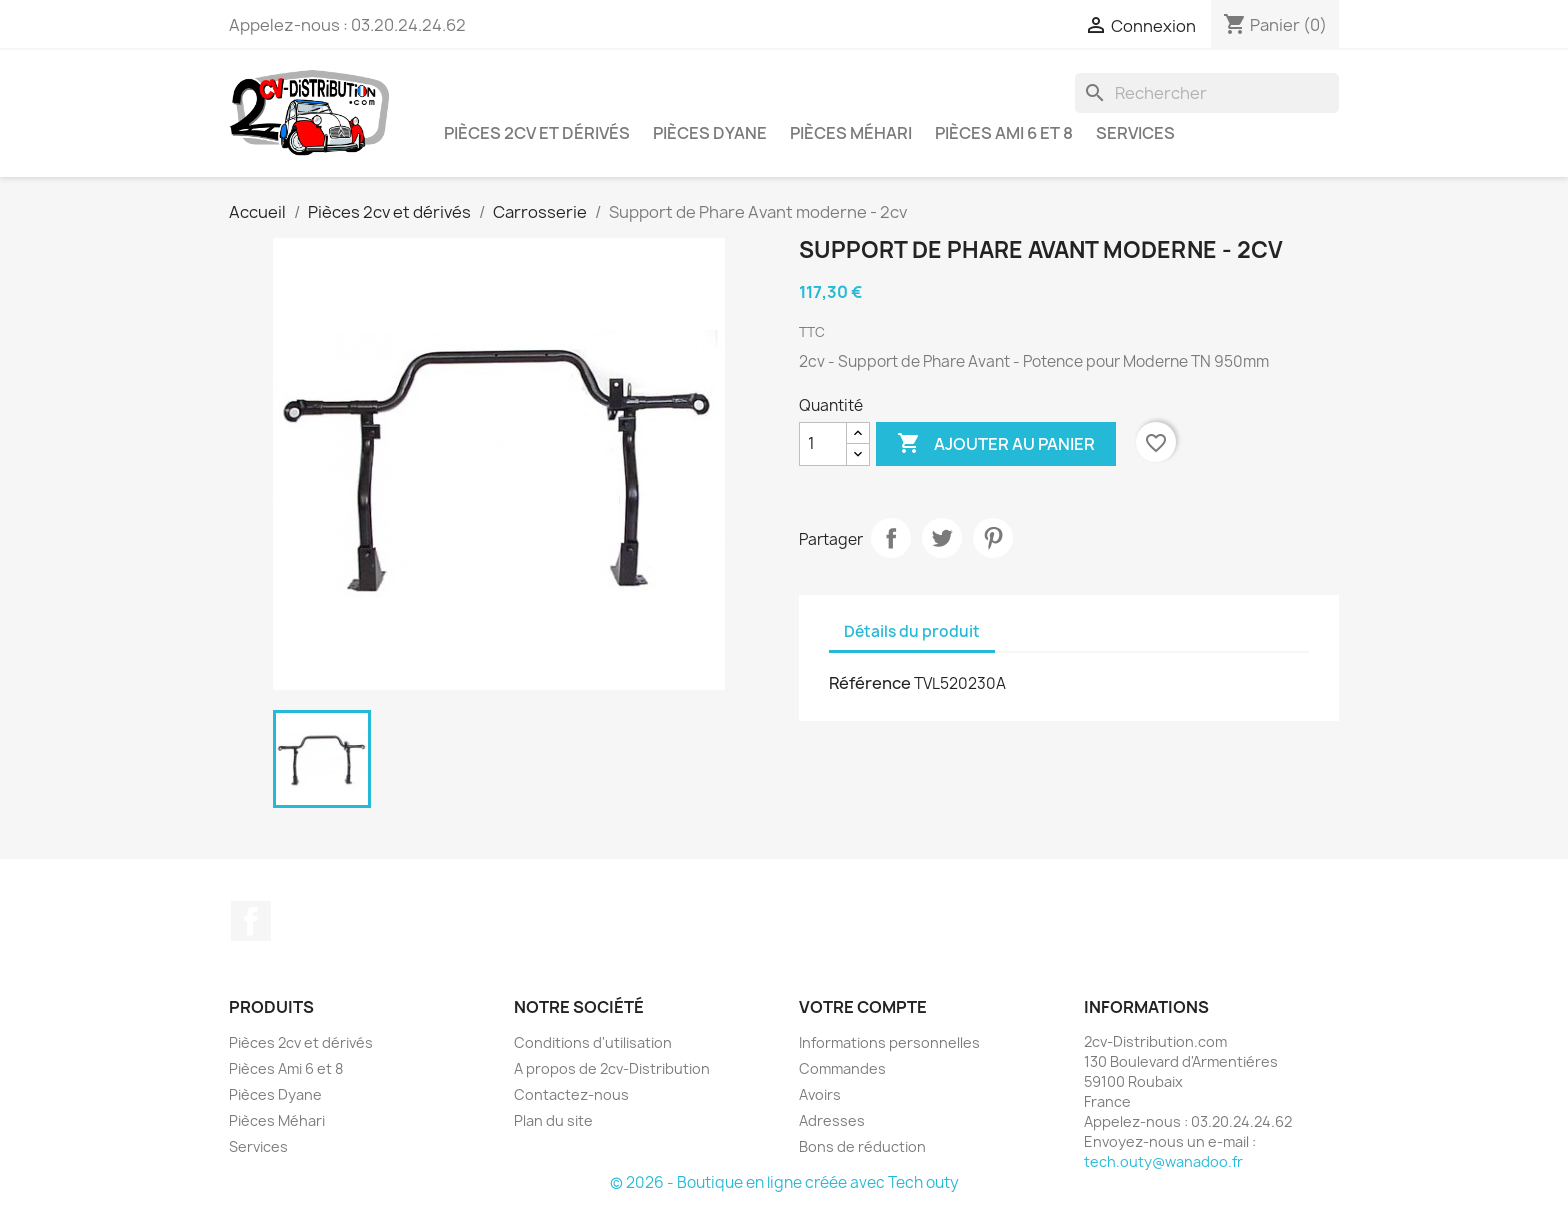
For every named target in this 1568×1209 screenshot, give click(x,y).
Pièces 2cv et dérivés (537, 133)
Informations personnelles (889, 1042)
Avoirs (820, 1094)
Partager (891, 538)
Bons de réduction (862, 1146)
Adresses (832, 1120)
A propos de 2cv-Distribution (612, 1068)
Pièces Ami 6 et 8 (1004, 133)
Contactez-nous (571, 1094)
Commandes (842, 1068)
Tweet (942, 538)
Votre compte (863, 1007)
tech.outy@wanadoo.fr (1163, 1161)
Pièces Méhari (851, 133)
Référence (870, 683)
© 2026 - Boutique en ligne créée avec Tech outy (784, 1182)
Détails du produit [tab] (912, 631)
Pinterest (993, 538)
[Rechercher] (1207, 93)
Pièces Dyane (710, 133)
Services (1135, 133)
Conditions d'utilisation (593, 1042)
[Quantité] (823, 444)
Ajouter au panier (996, 444)
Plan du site (553, 1120)
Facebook (251, 921)
